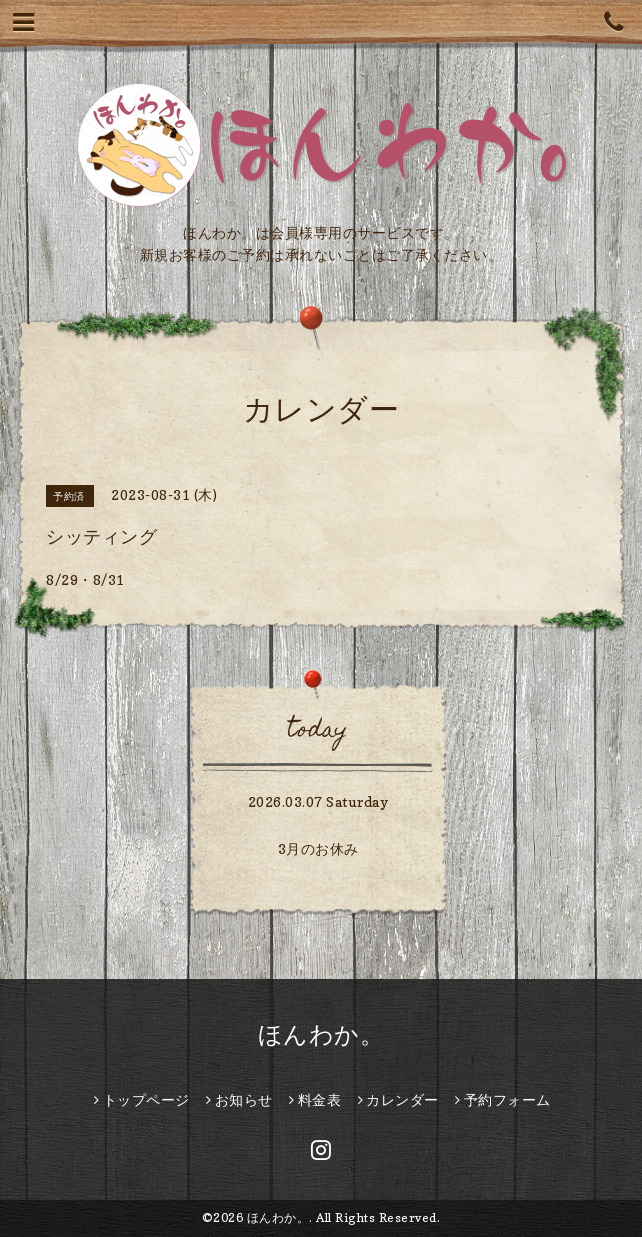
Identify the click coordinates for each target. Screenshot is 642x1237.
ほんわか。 (321, 1034)
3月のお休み (318, 848)
